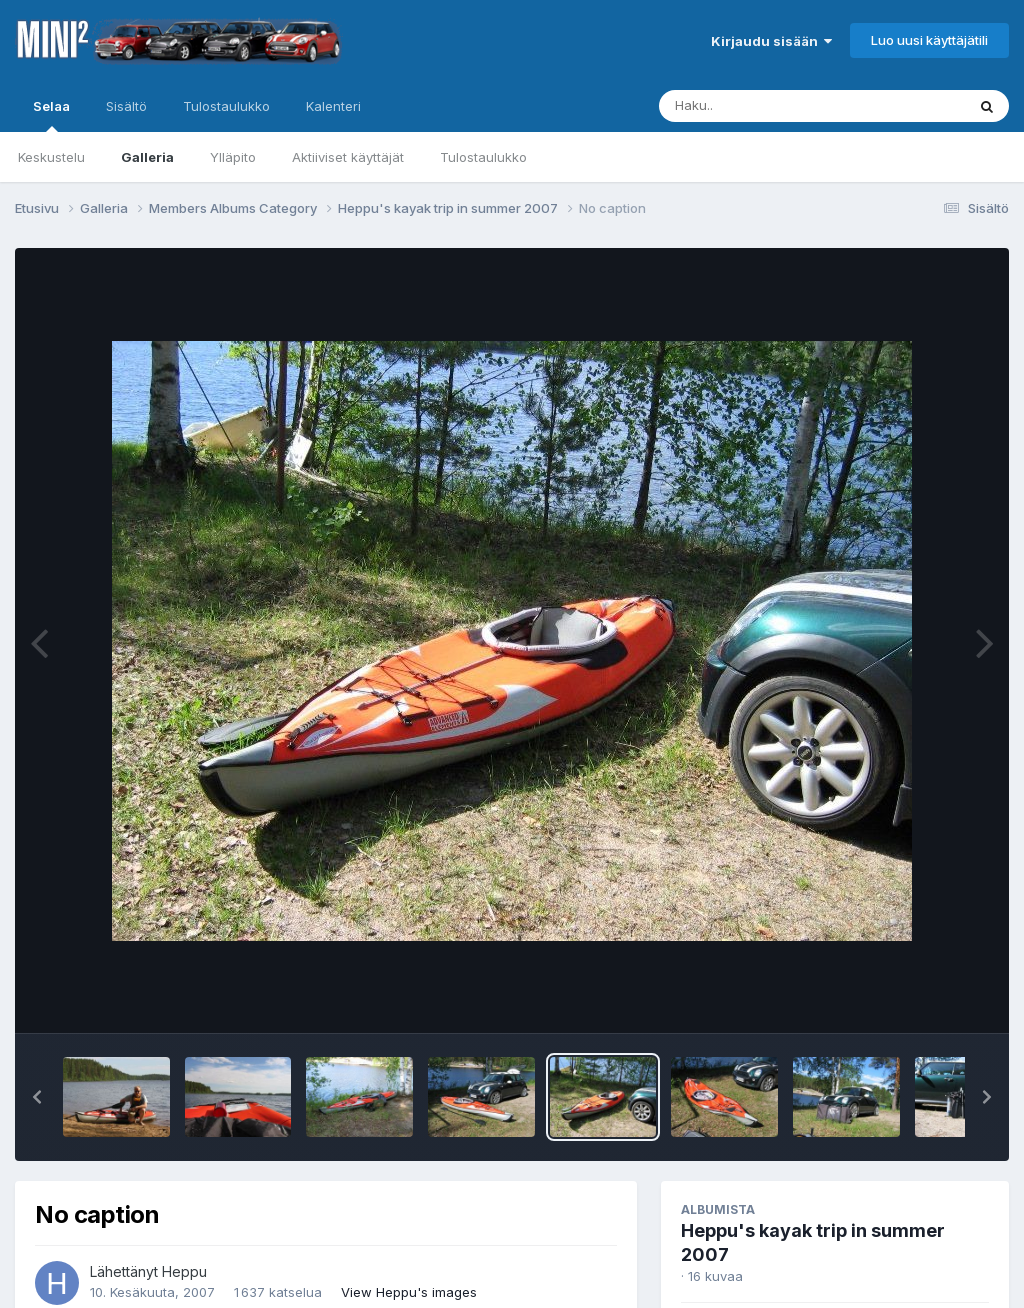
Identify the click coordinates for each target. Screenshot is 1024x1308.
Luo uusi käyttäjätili (929, 40)
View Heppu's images (409, 1292)
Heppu (184, 1271)
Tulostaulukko (483, 157)
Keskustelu (51, 157)
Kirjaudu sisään (771, 41)
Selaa (51, 115)
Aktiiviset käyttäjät (348, 157)
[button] (37, 1097)
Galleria (147, 157)
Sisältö (126, 106)
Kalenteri (333, 106)
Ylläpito (233, 157)
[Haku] (775, 106)
